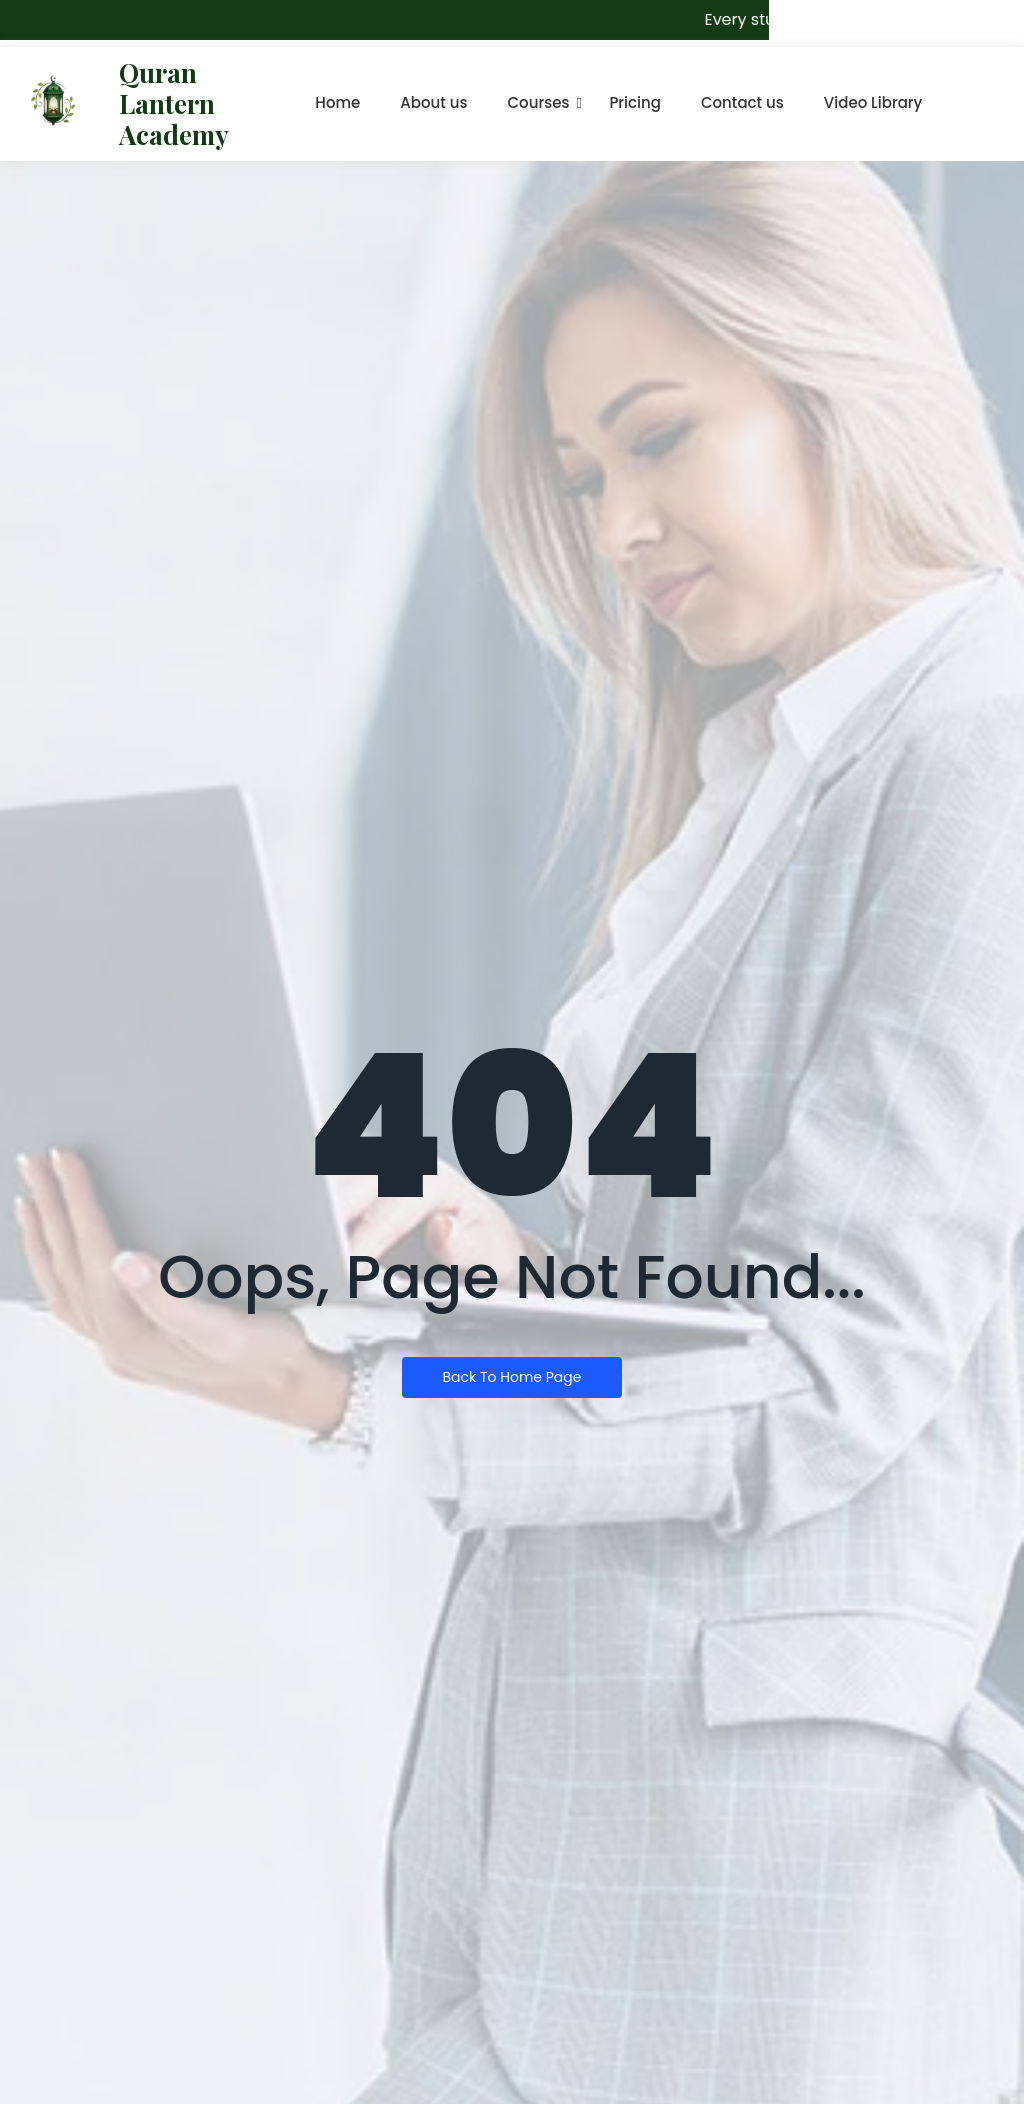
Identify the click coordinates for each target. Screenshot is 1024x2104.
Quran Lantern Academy (174, 103)
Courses (539, 102)
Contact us (742, 102)
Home (337, 102)
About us (433, 102)
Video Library (873, 102)
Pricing (635, 102)
